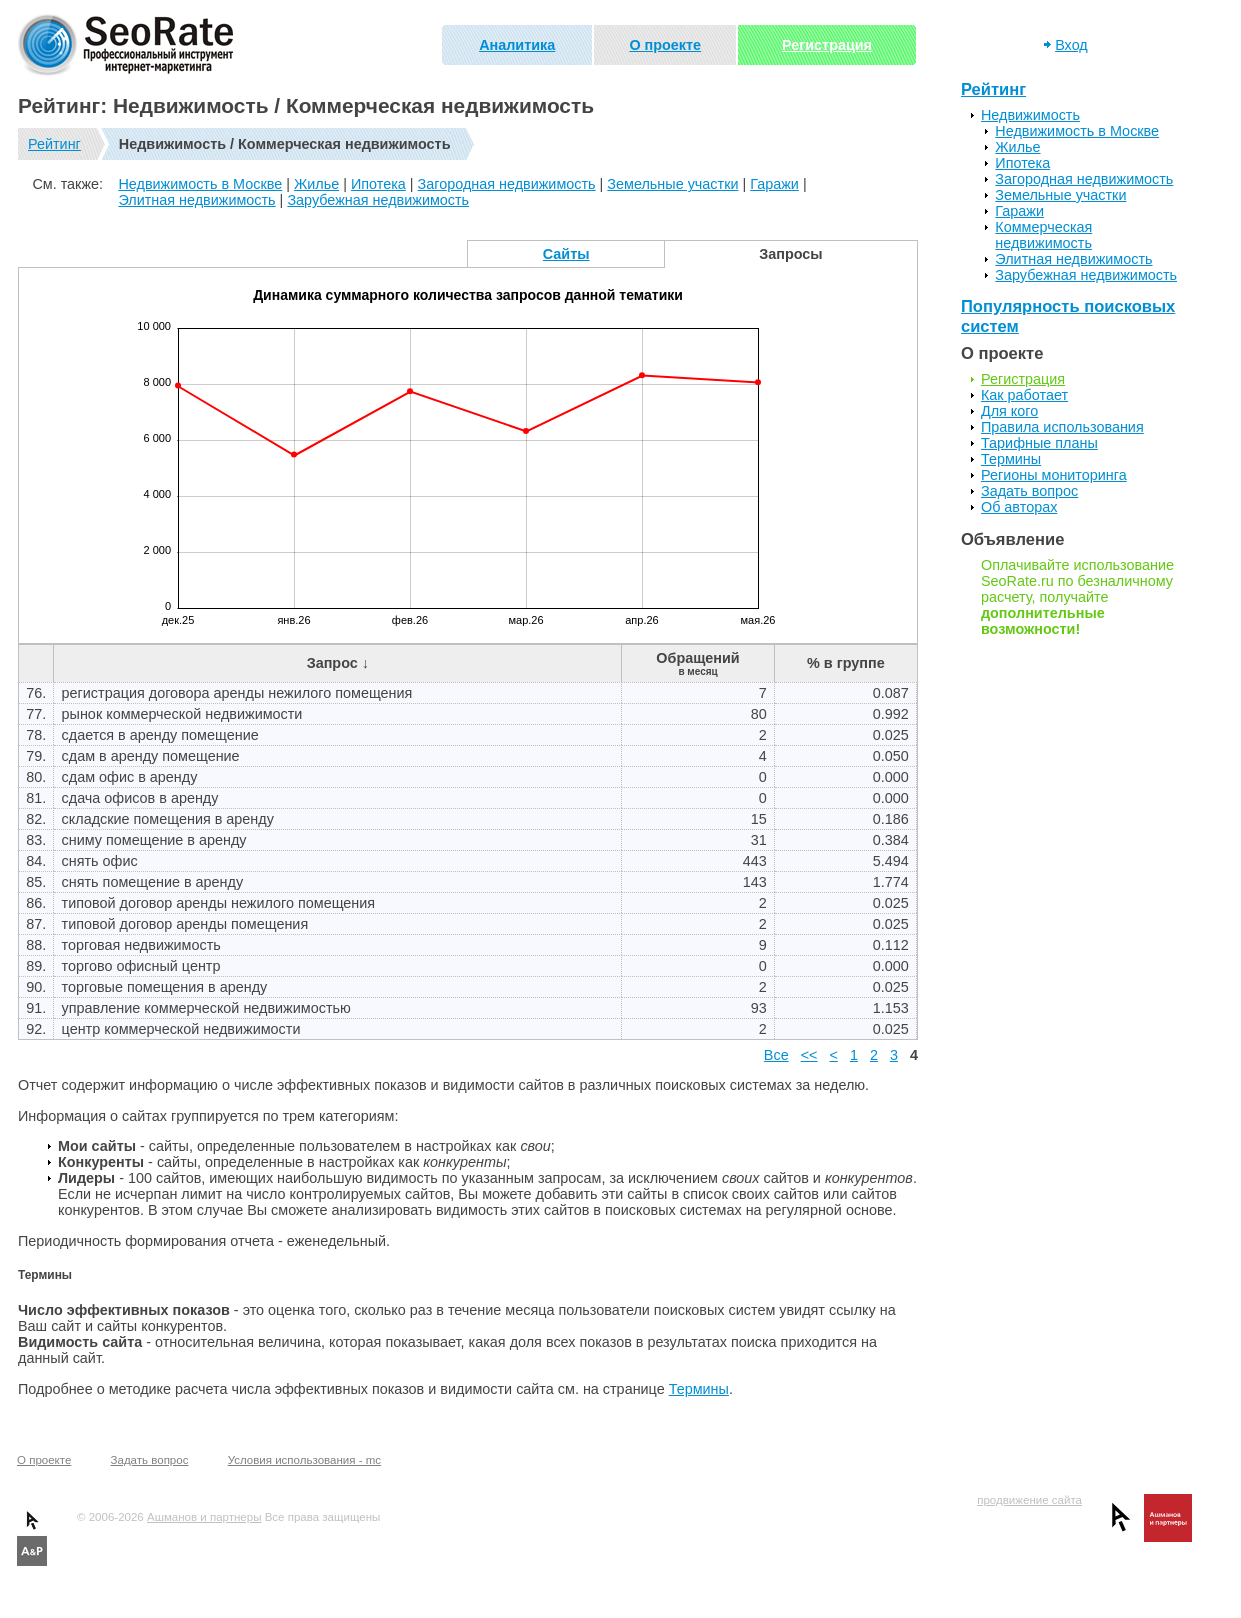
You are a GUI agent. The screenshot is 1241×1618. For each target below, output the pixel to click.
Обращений (697, 663)
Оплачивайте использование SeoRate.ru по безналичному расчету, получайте (1077, 597)
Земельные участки (672, 184)
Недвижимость (1030, 115)
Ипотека (378, 184)
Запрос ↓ (338, 663)
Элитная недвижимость (196, 200)
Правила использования (1062, 427)
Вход (1071, 45)
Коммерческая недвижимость (1043, 235)
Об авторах (1019, 507)
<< (809, 1055)
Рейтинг (54, 144)
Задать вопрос (1029, 491)
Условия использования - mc (304, 1460)
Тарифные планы (1039, 443)
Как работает (1024, 395)
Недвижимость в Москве (200, 184)
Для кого (1009, 411)
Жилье (316, 184)
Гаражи (774, 184)
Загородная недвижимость (507, 184)
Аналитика (517, 45)
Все (776, 1055)
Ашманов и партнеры (204, 1517)
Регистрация (827, 45)
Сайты (566, 254)
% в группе (846, 663)
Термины (699, 1389)
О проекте (665, 45)
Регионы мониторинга (1054, 475)
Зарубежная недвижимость (378, 200)
